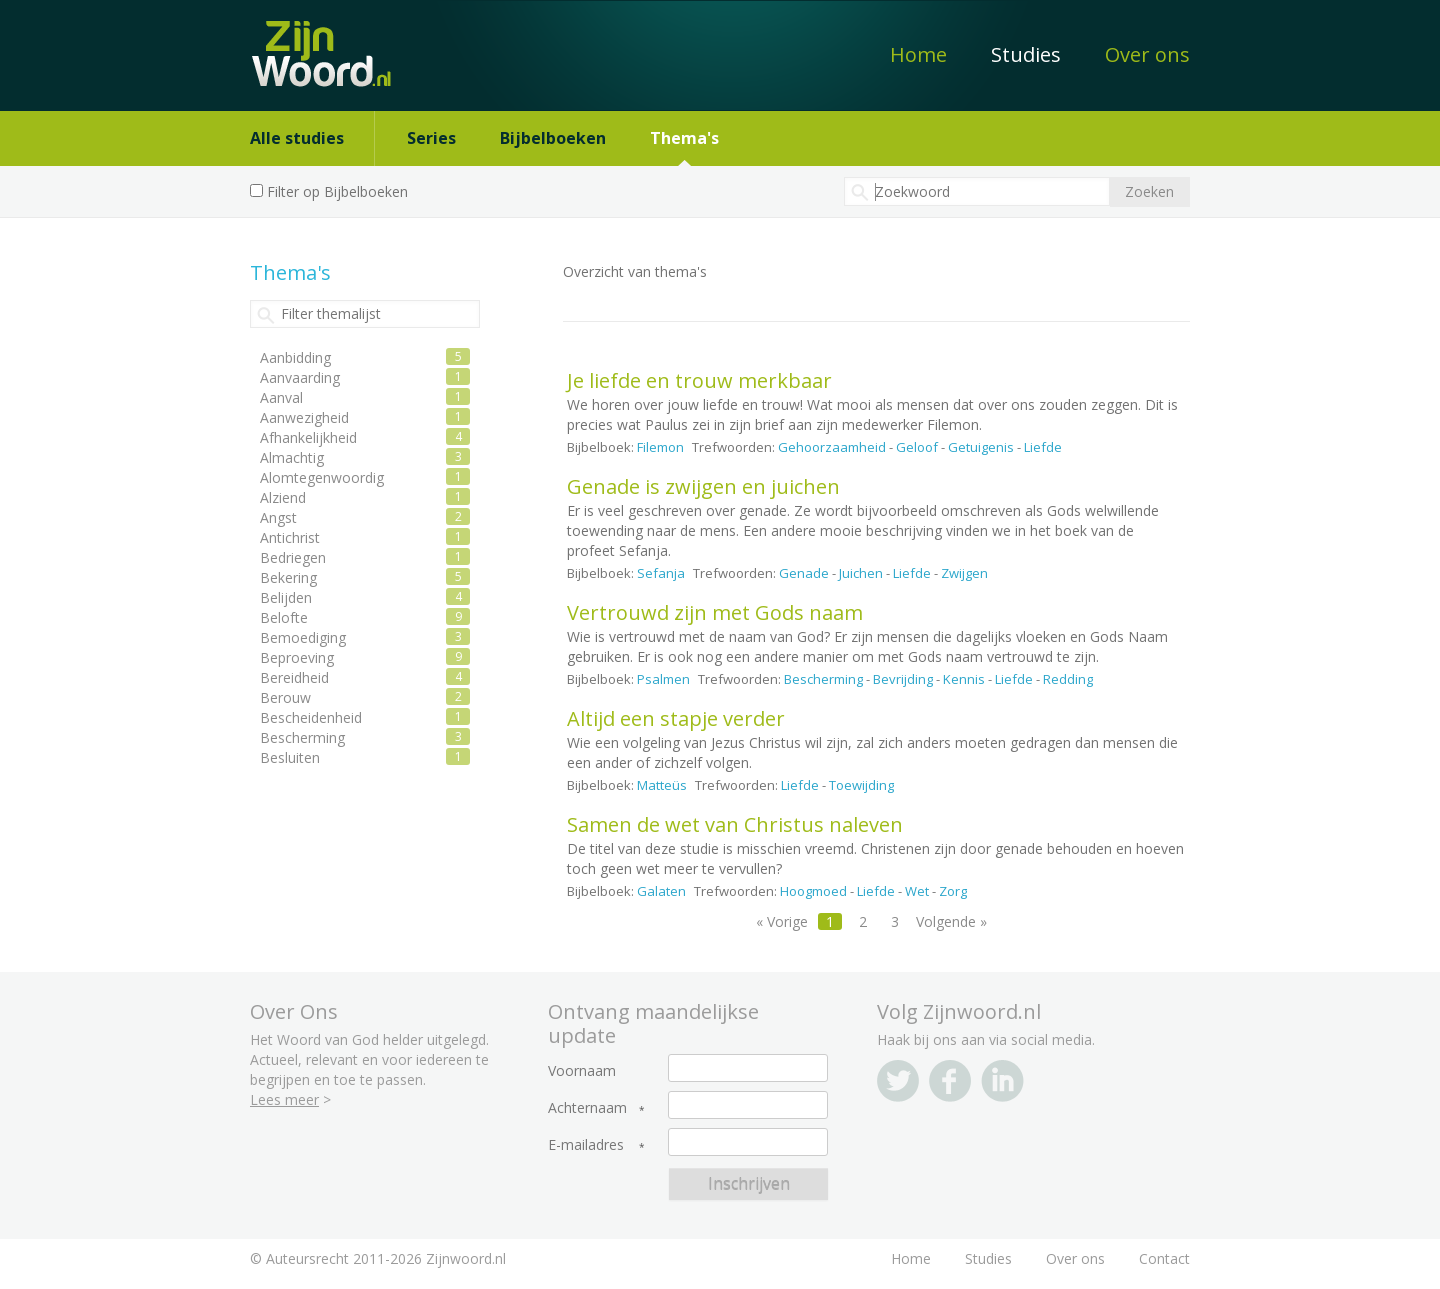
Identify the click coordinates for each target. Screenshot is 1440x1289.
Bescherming (823, 679)
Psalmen (663, 679)
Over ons (1147, 54)
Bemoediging (303, 637)
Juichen (861, 573)
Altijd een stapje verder (676, 718)
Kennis (964, 679)
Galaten (661, 891)
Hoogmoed (813, 891)
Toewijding (861, 785)
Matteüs (662, 785)
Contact (1164, 1258)
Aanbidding (295, 357)
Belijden (286, 597)
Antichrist (290, 537)
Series (431, 138)
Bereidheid (294, 677)
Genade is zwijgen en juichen (703, 486)
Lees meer (284, 1099)
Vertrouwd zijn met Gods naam (715, 612)
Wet (917, 891)
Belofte (284, 617)
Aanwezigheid (304, 417)
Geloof (917, 447)
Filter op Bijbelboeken (337, 191)
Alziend (283, 497)
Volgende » (951, 921)
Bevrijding (903, 679)
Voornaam (582, 1071)
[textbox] (977, 191)
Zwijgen (964, 573)
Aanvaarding (300, 377)
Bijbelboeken (553, 138)
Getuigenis (981, 447)
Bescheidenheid (311, 717)
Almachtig (292, 457)
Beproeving (297, 657)
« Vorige (782, 921)
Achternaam (587, 1108)
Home (918, 54)
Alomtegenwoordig (322, 477)
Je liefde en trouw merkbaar (699, 380)
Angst (278, 517)
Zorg (953, 891)
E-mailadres (586, 1145)
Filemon (660, 447)
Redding (1068, 679)
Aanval (281, 397)
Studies (1026, 54)
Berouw (285, 697)
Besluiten (290, 757)
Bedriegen (293, 557)
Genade (804, 573)
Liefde (1043, 447)
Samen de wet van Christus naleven (735, 824)
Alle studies (297, 138)
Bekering (288, 577)
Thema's (684, 138)
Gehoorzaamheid (832, 447)
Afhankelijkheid (308, 437)
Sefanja (661, 573)
